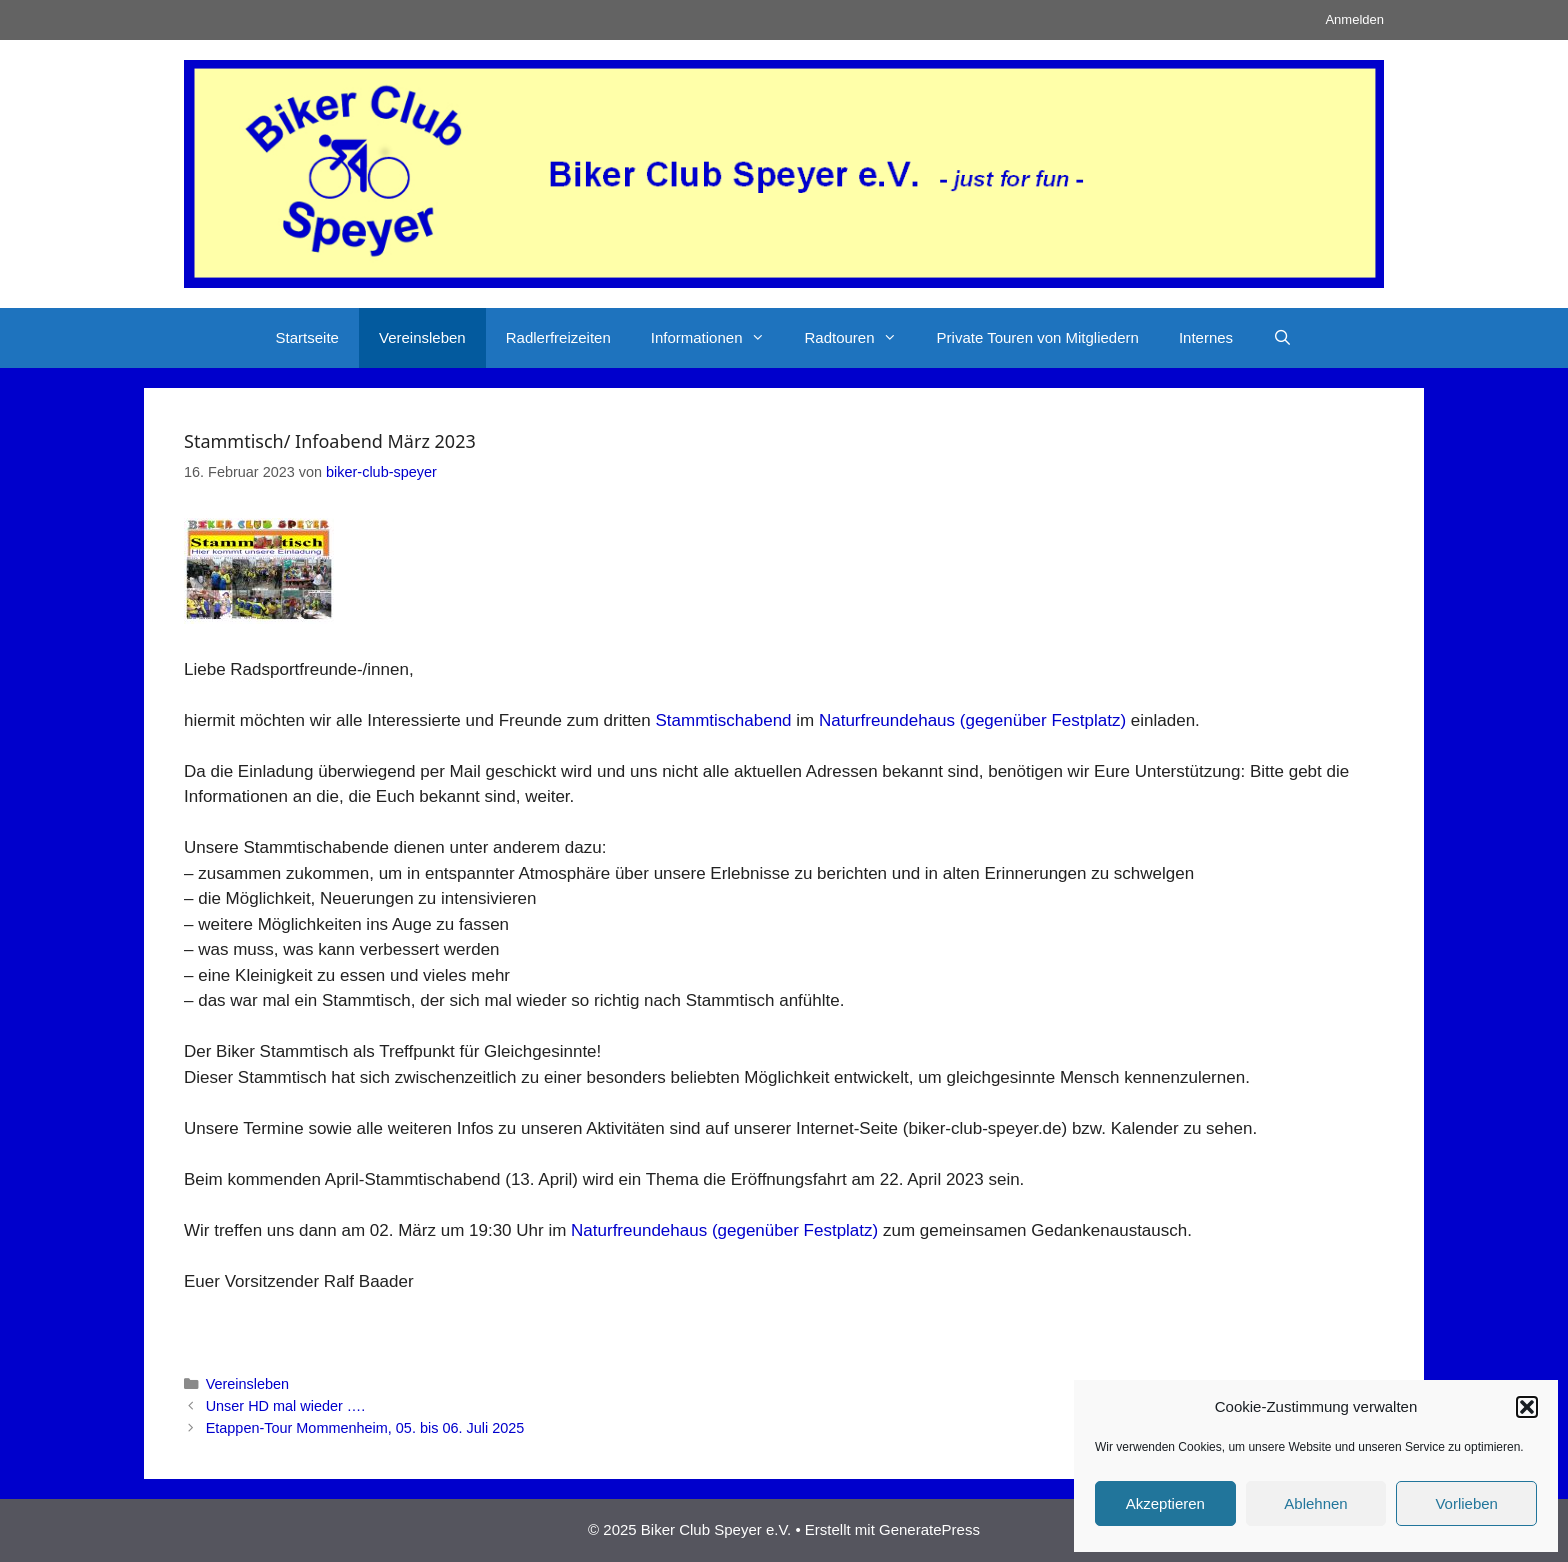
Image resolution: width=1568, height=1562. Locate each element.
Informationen (718, 338)
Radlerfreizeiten (558, 337)
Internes (1206, 337)
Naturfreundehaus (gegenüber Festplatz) (972, 720)
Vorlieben (1466, 1503)
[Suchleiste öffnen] (1282, 338)
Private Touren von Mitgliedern (1038, 337)
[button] (1527, 1407)
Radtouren (861, 338)
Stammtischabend (723, 720)
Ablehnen (1315, 1503)
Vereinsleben (422, 337)
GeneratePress (929, 1529)
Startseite (307, 337)
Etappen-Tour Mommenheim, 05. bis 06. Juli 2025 (365, 1428)
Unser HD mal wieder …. (286, 1406)
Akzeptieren (1165, 1503)
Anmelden (1354, 19)
